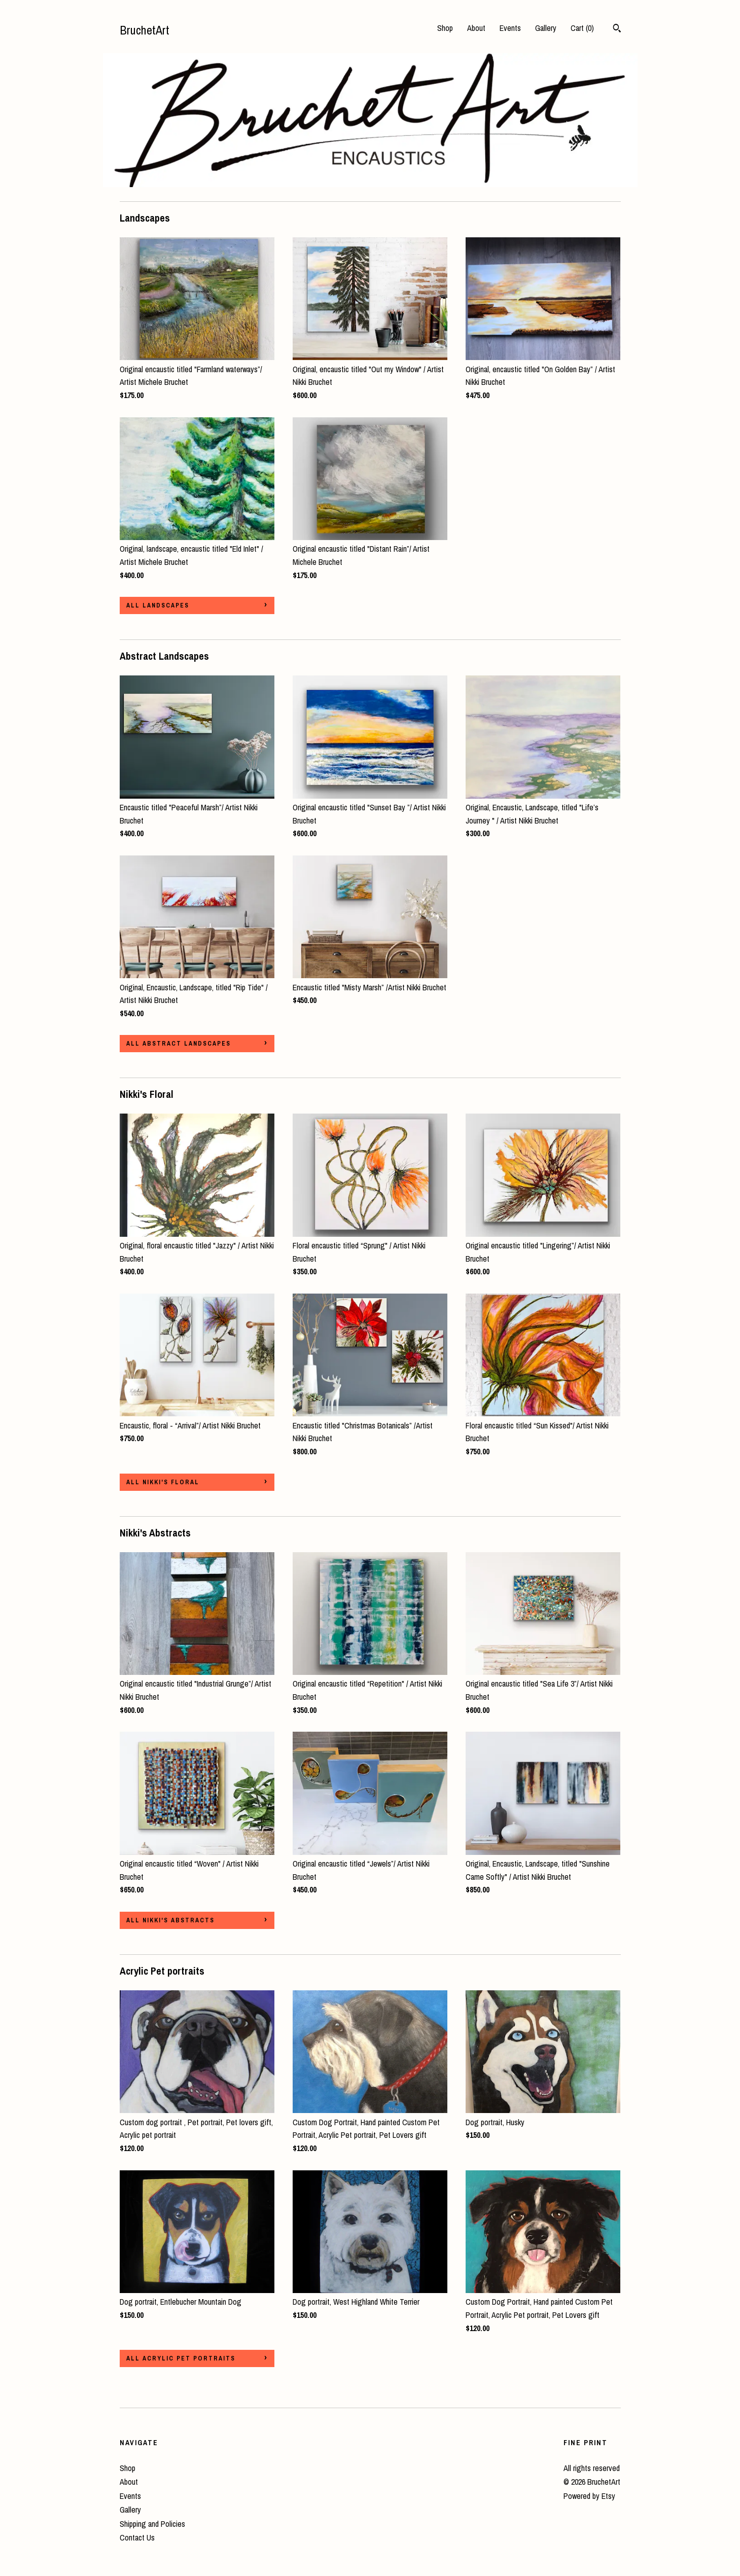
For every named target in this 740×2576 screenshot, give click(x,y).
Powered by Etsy (589, 2495)
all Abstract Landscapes (178, 1044)
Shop (445, 27)
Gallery (545, 27)
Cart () (582, 27)
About (476, 27)
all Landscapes (157, 605)
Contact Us (137, 2537)
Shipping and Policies (152, 2523)
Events (510, 27)
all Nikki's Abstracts (170, 1920)
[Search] (617, 29)
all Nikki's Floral (162, 1482)
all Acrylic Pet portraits (180, 2358)
